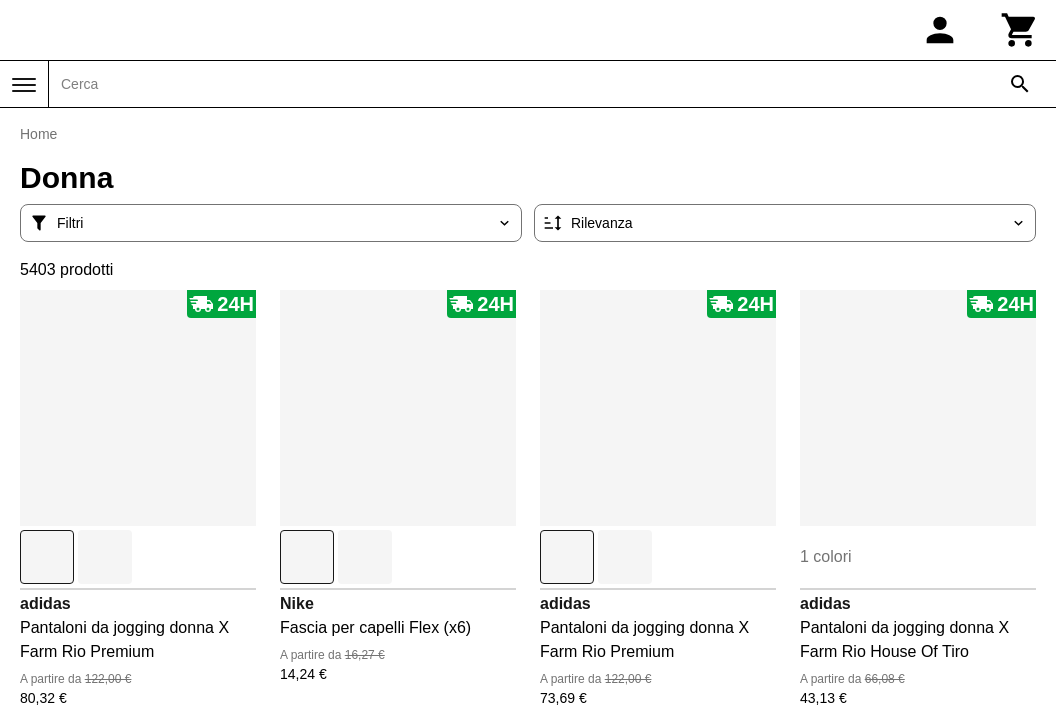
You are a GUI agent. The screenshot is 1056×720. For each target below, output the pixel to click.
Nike (297, 603)
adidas (45, 603)
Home (38, 134)
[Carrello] (1020, 30)
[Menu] (24, 85)
